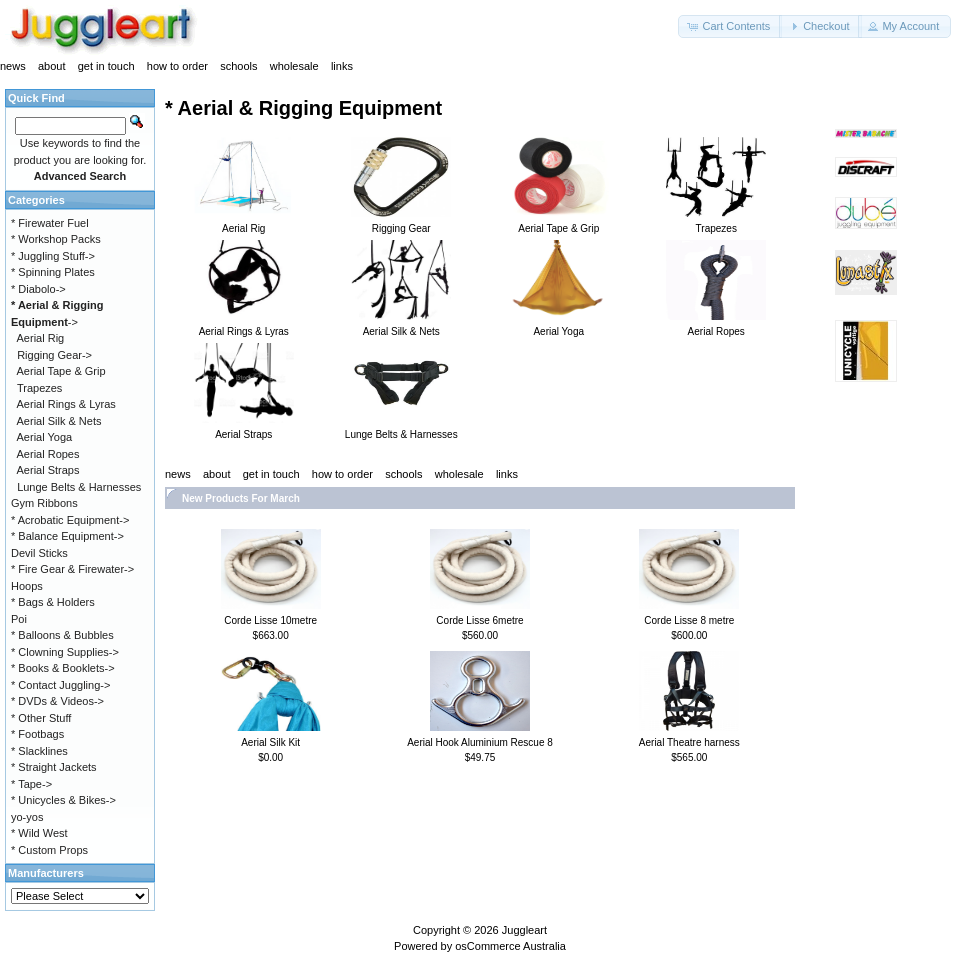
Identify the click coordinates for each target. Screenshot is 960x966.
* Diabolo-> (38, 289)
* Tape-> (31, 784)
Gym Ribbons (44, 503)
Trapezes (39, 388)
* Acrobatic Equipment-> (70, 520)
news (13, 66)
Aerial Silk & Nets (59, 421)
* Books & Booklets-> (63, 668)
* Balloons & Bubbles (62, 635)
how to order (177, 66)
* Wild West (39, 833)
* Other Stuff (41, 718)
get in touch (106, 66)
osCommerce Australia (510, 946)
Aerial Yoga (45, 437)
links (342, 66)
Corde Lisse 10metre (270, 620)
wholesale (294, 66)
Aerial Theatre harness (689, 742)
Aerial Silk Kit (270, 742)
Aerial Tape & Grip (61, 371)
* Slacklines (39, 751)
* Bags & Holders (53, 602)
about (52, 66)
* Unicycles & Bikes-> (63, 800)
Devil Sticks (39, 553)
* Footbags (37, 734)
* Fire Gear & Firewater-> (72, 569)
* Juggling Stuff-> (53, 256)
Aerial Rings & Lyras (66, 404)
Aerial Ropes (48, 454)
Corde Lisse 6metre (479, 620)
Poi (19, 619)
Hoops (27, 586)
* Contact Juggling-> (60, 685)
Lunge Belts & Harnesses (79, 487)
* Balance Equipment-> (67, 536)
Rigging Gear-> (54, 355)
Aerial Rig (41, 338)
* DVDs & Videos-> (57, 701)
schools (238, 66)
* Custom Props (49, 850)
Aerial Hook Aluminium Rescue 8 (480, 742)
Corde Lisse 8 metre (689, 620)
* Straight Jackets (54, 767)
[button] (730, 26)
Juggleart (524, 930)
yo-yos (27, 817)
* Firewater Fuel (50, 223)
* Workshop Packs (56, 239)
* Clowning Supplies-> (65, 652)
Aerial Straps (48, 470)
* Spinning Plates (53, 272)
